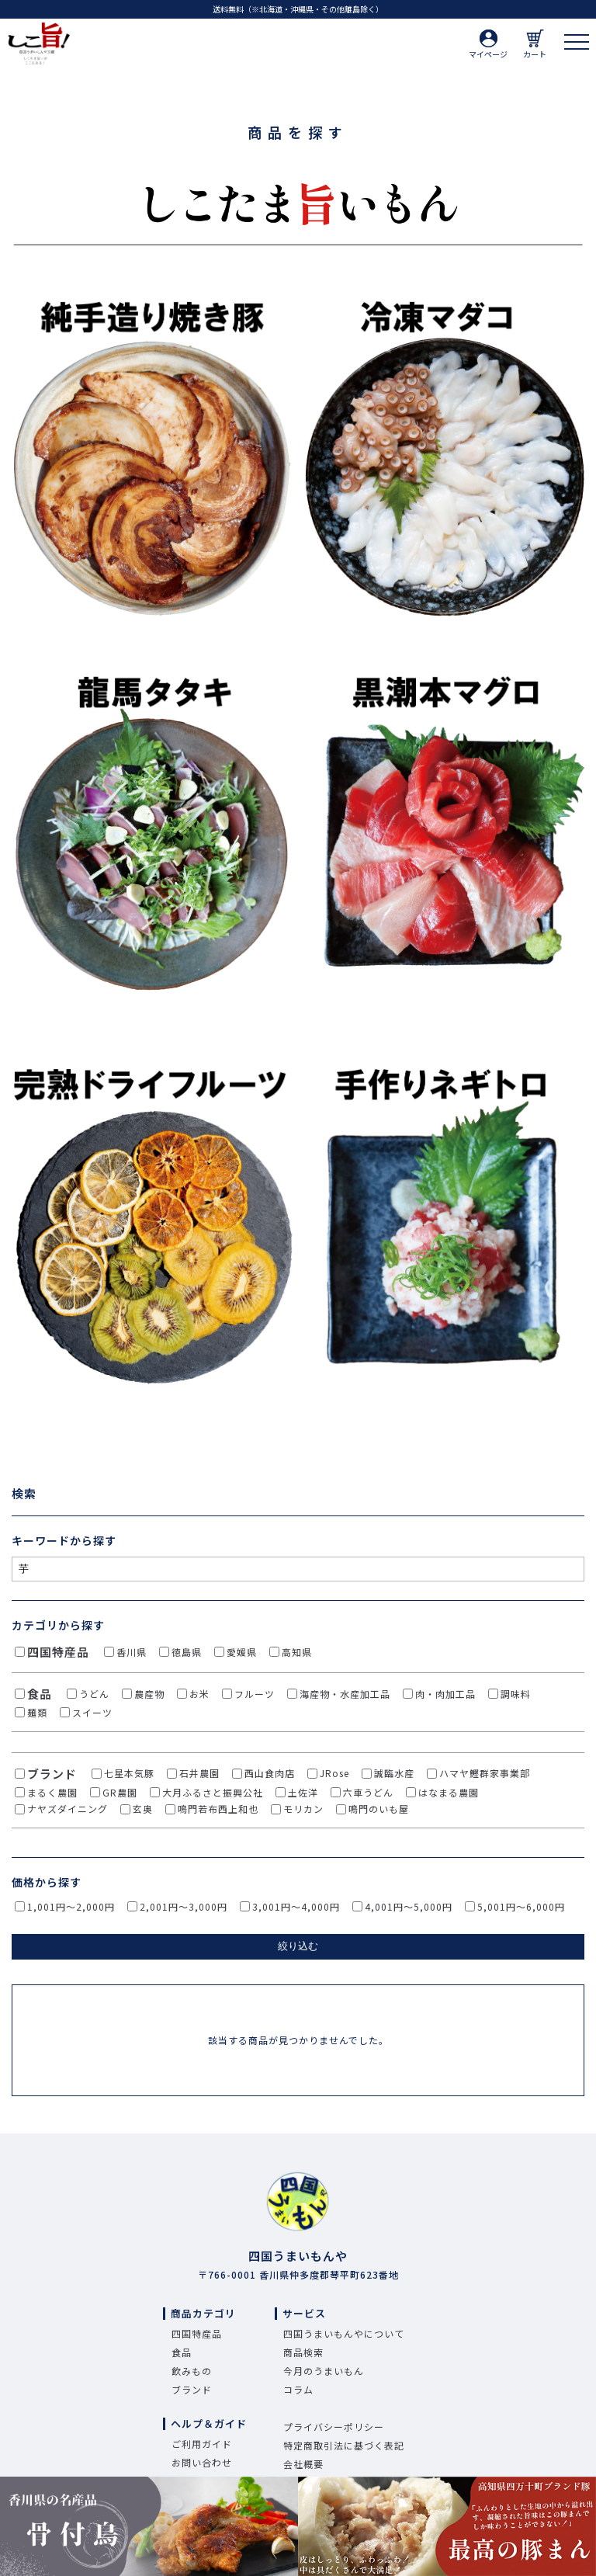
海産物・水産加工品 (345, 1693)
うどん (94, 1693)
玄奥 (143, 1808)
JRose (334, 1772)
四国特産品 (58, 1652)
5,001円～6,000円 (521, 1906)
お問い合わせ (202, 2462)
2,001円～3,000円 (183, 1906)
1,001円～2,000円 (71, 1906)
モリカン (303, 1808)
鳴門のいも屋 (378, 1808)
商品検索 (303, 2352)
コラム (298, 2389)
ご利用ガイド (202, 2443)
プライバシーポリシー (333, 2426)
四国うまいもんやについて (343, 2333)
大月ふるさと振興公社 (212, 1792)
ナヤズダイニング (67, 1808)
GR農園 (119, 1792)
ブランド (52, 1773)
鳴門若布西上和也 (218, 1808)
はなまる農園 (448, 1792)
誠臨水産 (394, 1772)
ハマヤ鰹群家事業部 (484, 1772)
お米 (199, 1693)
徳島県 (187, 1651)
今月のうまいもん (323, 2370)
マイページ (488, 45)
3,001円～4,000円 (296, 1906)
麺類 (37, 1712)
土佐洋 (303, 1792)
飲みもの (192, 2370)
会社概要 (303, 2463)
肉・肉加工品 (445, 1693)
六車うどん (368, 1792)
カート (534, 45)
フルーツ (254, 1693)
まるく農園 (52, 1792)
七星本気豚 (129, 1772)
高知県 (297, 1651)
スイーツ (92, 1712)
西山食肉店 (269, 1772)
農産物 (149, 1693)
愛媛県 (242, 1651)
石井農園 (199, 1772)
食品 (39, 1694)
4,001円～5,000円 (408, 1906)
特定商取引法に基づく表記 (343, 2445)
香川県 (131, 1651)
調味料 (516, 1693)
